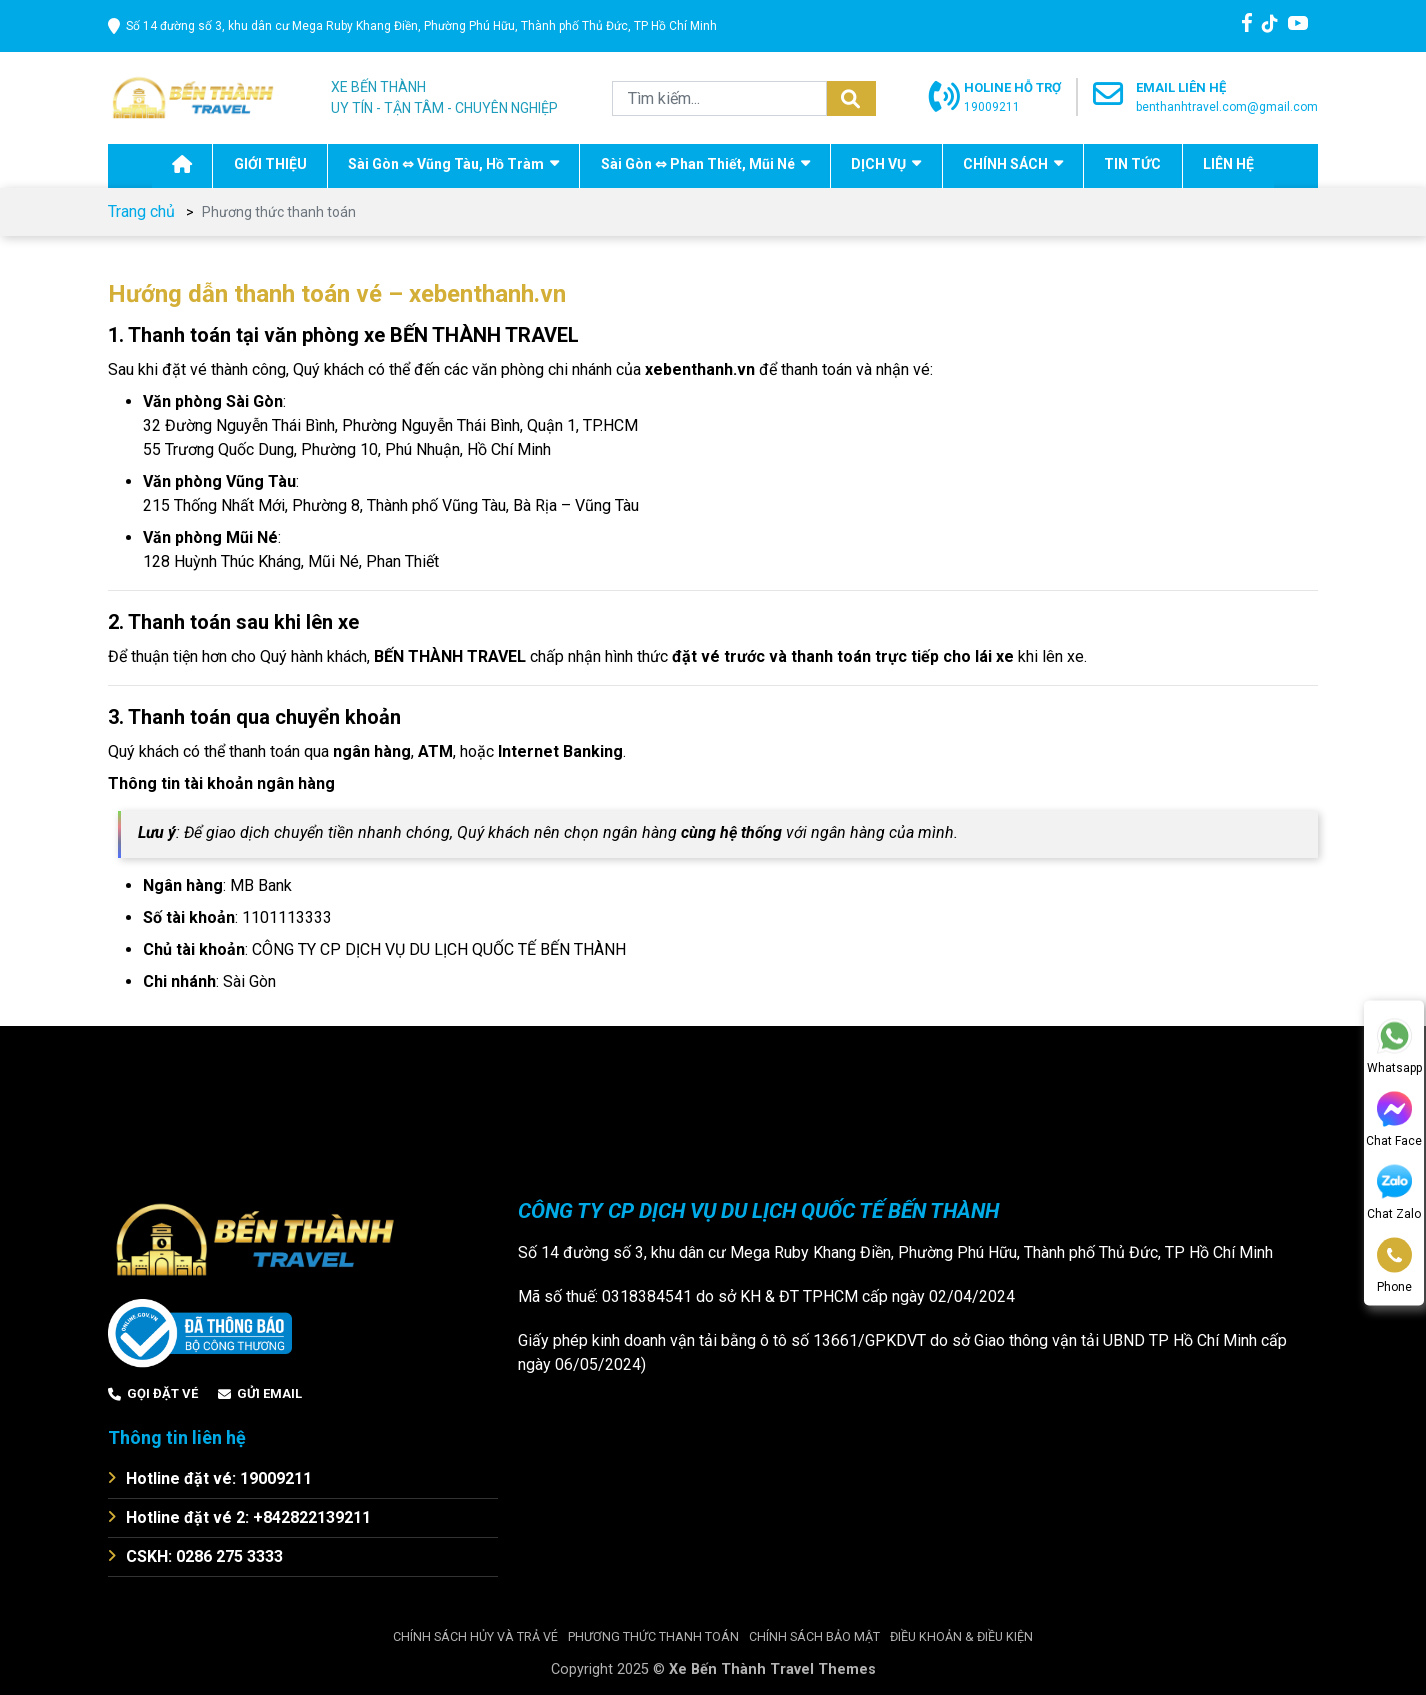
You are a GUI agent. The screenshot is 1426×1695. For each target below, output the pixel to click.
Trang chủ (141, 211)
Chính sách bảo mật (814, 1635)
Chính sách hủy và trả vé (475, 1635)
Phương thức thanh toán (653, 1635)
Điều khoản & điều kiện (961, 1635)
